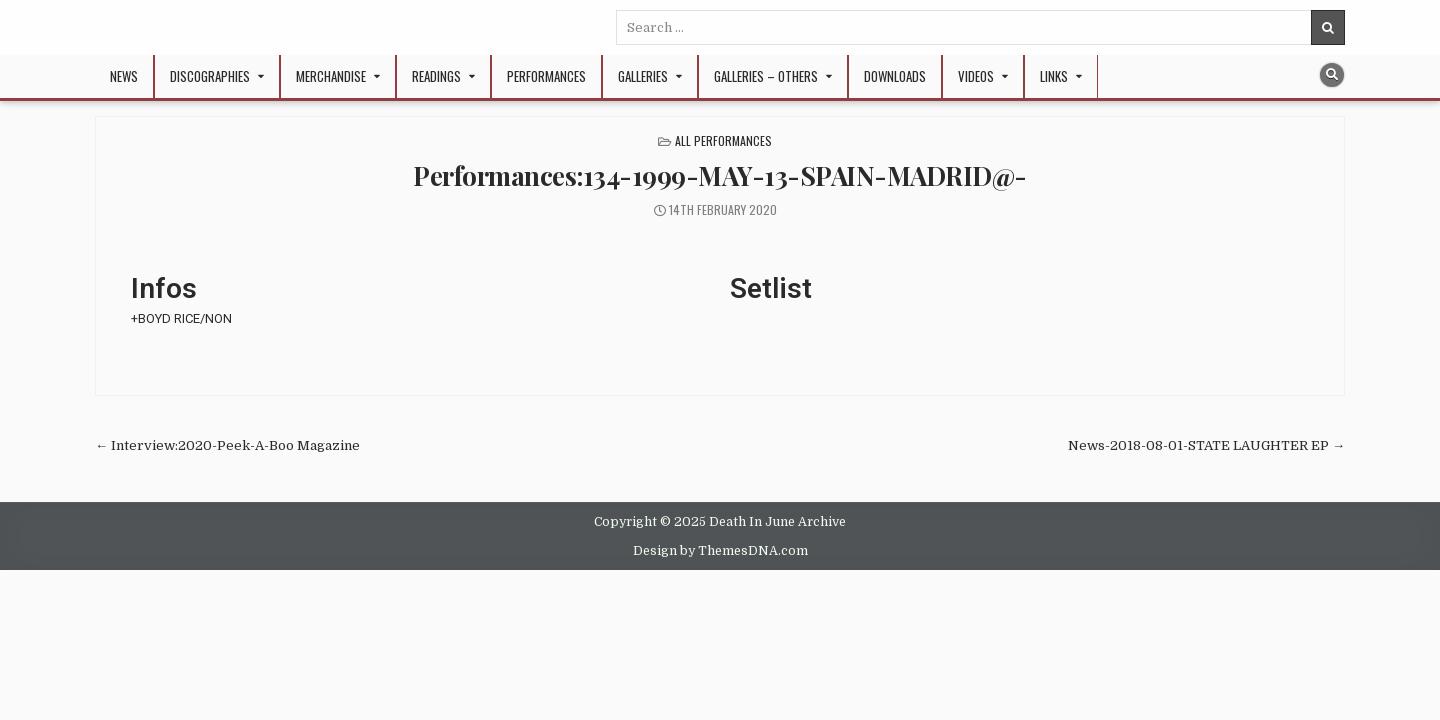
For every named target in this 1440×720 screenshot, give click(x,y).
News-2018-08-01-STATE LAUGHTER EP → (1206, 445)
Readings (436, 76)
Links (1054, 76)
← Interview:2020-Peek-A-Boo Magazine (227, 445)
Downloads (895, 76)
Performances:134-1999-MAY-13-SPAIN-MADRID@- (720, 175)
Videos (976, 76)
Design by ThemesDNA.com (720, 551)
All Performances (723, 140)
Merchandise (331, 76)
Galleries (643, 76)
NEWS (124, 76)
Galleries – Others (766, 76)
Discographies (210, 76)
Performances (546, 76)
